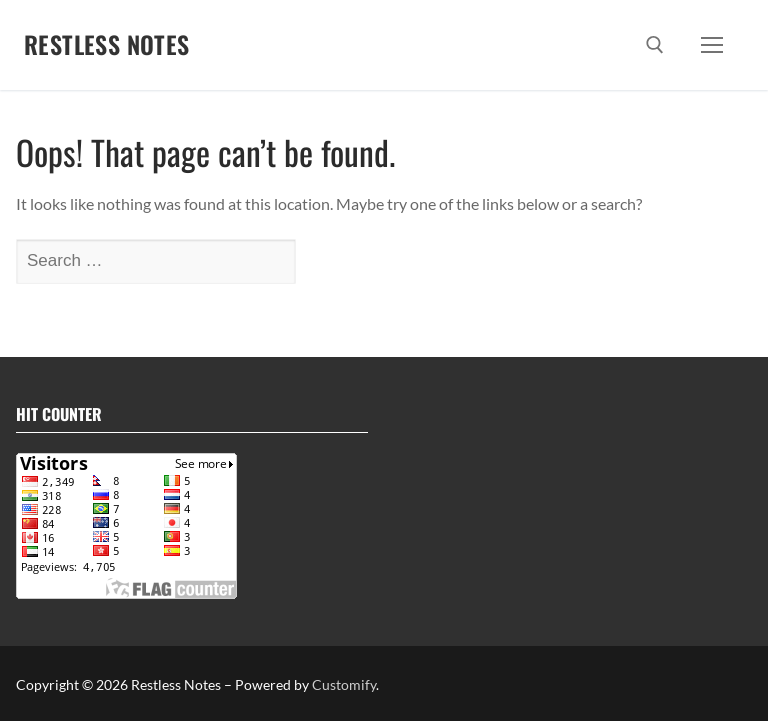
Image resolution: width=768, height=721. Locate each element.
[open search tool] (655, 45)
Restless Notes (107, 44)
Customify (344, 684)
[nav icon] (712, 45)
